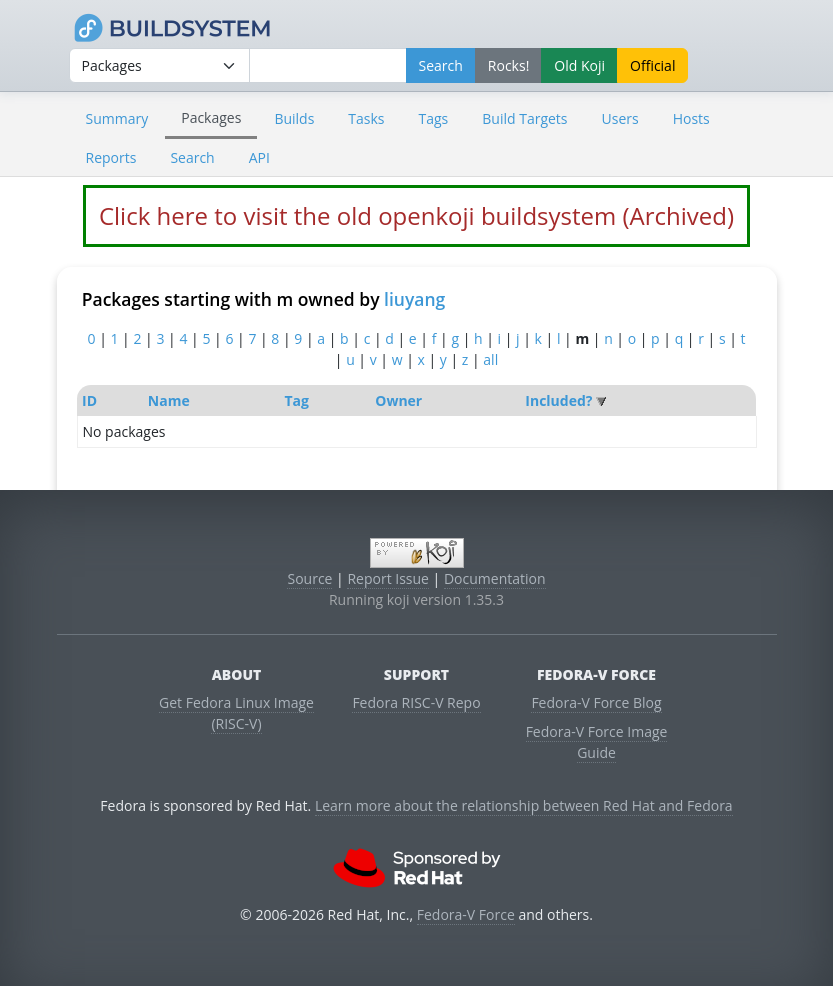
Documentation (495, 578)
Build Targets (524, 118)
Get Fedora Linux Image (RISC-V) (236, 713)
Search (192, 157)
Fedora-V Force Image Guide (597, 742)
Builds (294, 118)
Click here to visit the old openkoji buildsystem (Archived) (416, 215)
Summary (117, 118)
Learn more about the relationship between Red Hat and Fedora (524, 805)
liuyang (414, 299)
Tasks (366, 118)
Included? (558, 400)
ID (89, 400)
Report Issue (388, 578)
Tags (434, 118)
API (259, 157)
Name (169, 400)
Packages (211, 117)
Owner (398, 400)
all (490, 359)
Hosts (691, 118)
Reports (111, 157)
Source (309, 578)
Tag (296, 400)
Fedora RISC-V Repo (416, 702)
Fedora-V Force (466, 914)
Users (620, 118)
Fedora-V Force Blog (596, 702)
